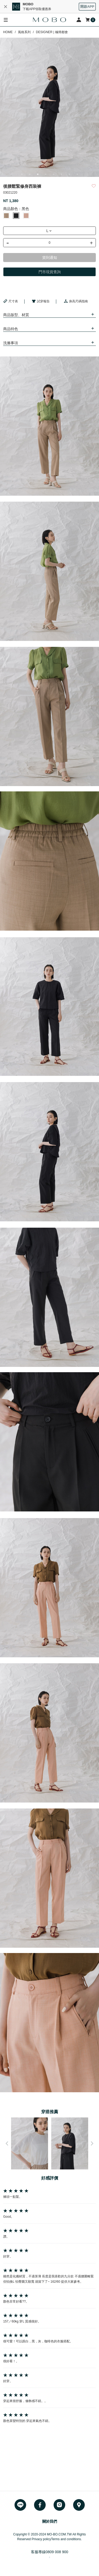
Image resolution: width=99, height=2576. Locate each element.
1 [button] (22, 174)
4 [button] (45, 174)
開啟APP (87, 6)
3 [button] (37, 174)
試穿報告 (41, 301)
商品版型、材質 (16, 315)
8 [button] (77, 174)
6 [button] (61, 174)
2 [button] (29, 174)
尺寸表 (10, 301)
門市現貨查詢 (50, 272)
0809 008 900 (57, 2552)
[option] (49, 107)
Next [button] (92, 2143)
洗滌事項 (10, 343)
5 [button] (53, 174)
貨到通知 (49, 257)
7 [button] (69, 174)
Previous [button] (7, 2143)
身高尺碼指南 (76, 301)
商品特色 (10, 329)
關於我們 (49, 2521)
